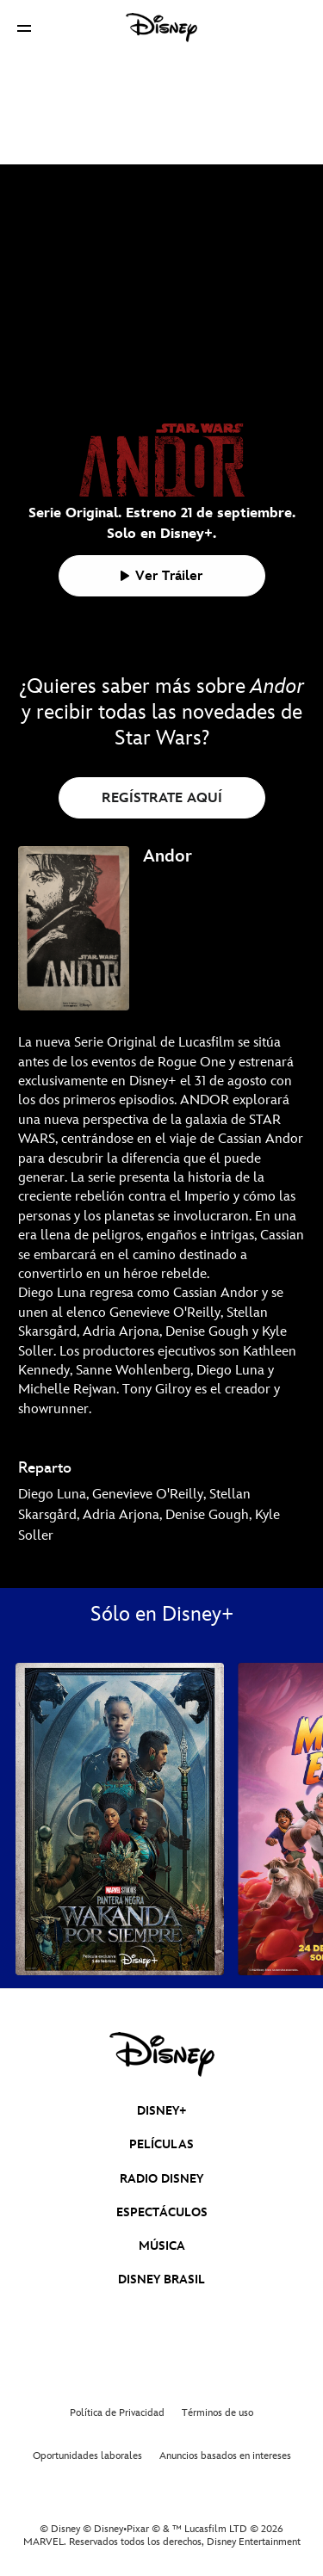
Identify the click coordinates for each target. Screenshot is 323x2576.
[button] (24, 28)
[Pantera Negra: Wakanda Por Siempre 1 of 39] (120, 1819)
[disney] (161, 2054)
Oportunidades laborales (87, 2455)
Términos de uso (217, 2412)
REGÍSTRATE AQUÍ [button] (162, 798)
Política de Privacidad (117, 2412)
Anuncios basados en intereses (225, 2455)
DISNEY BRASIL (161, 2279)
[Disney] (162, 27)
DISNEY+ (162, 2110)
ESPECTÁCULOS (162, 2212)
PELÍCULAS (161, 2144)
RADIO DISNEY (161, 2178)
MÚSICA (162, 2246)
